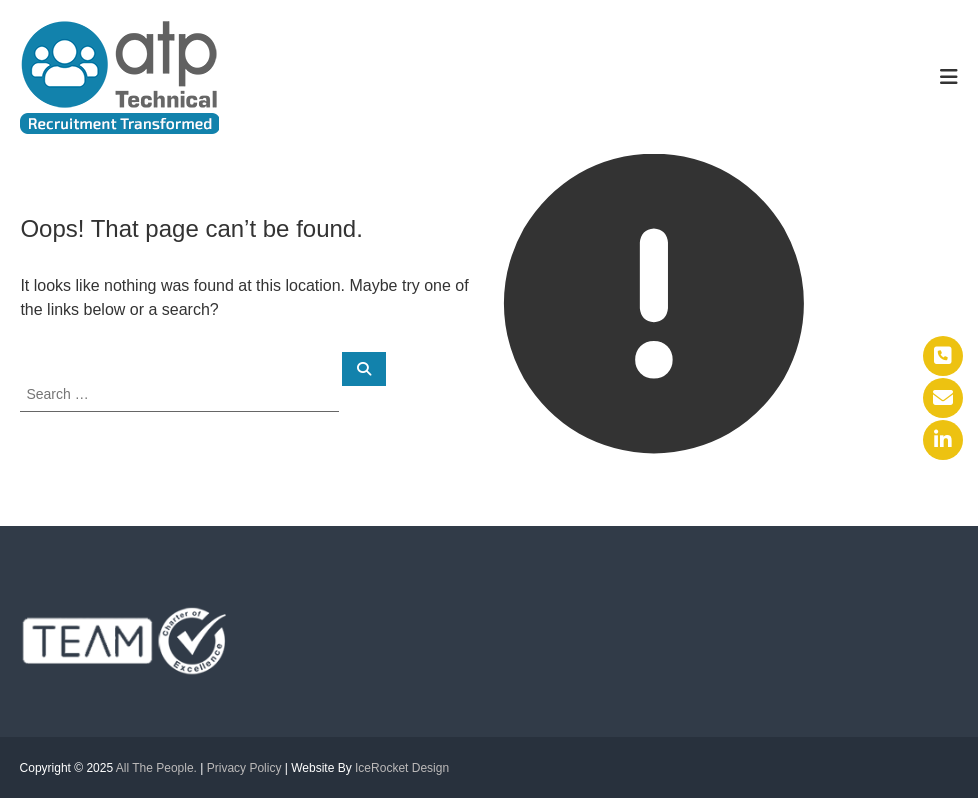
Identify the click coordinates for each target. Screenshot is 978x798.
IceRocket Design (402, 768)
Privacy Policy (244, 768)
